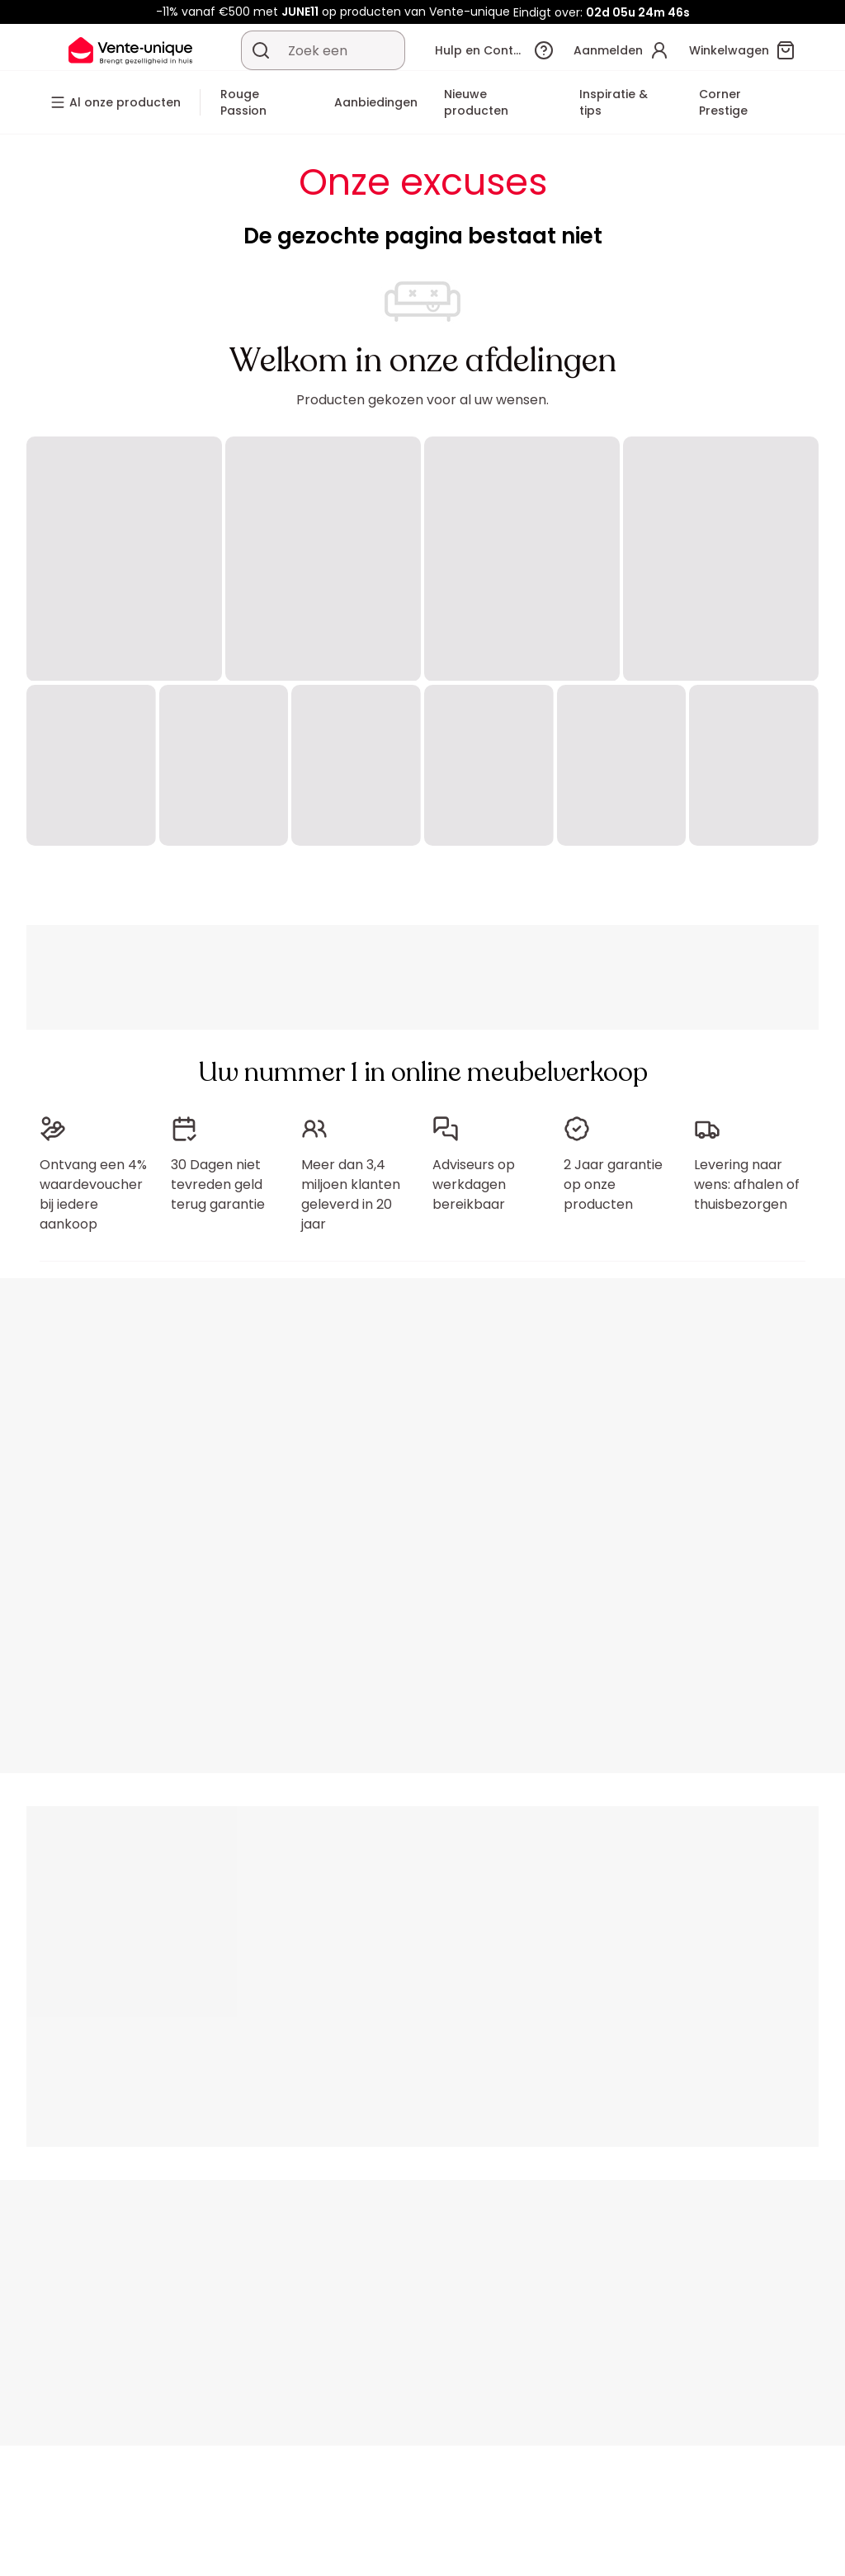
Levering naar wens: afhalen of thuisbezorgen (747, 1184)
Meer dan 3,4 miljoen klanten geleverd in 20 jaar (350, 1194)
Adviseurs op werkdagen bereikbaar (473, 1184)
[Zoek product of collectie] (261, 50)
